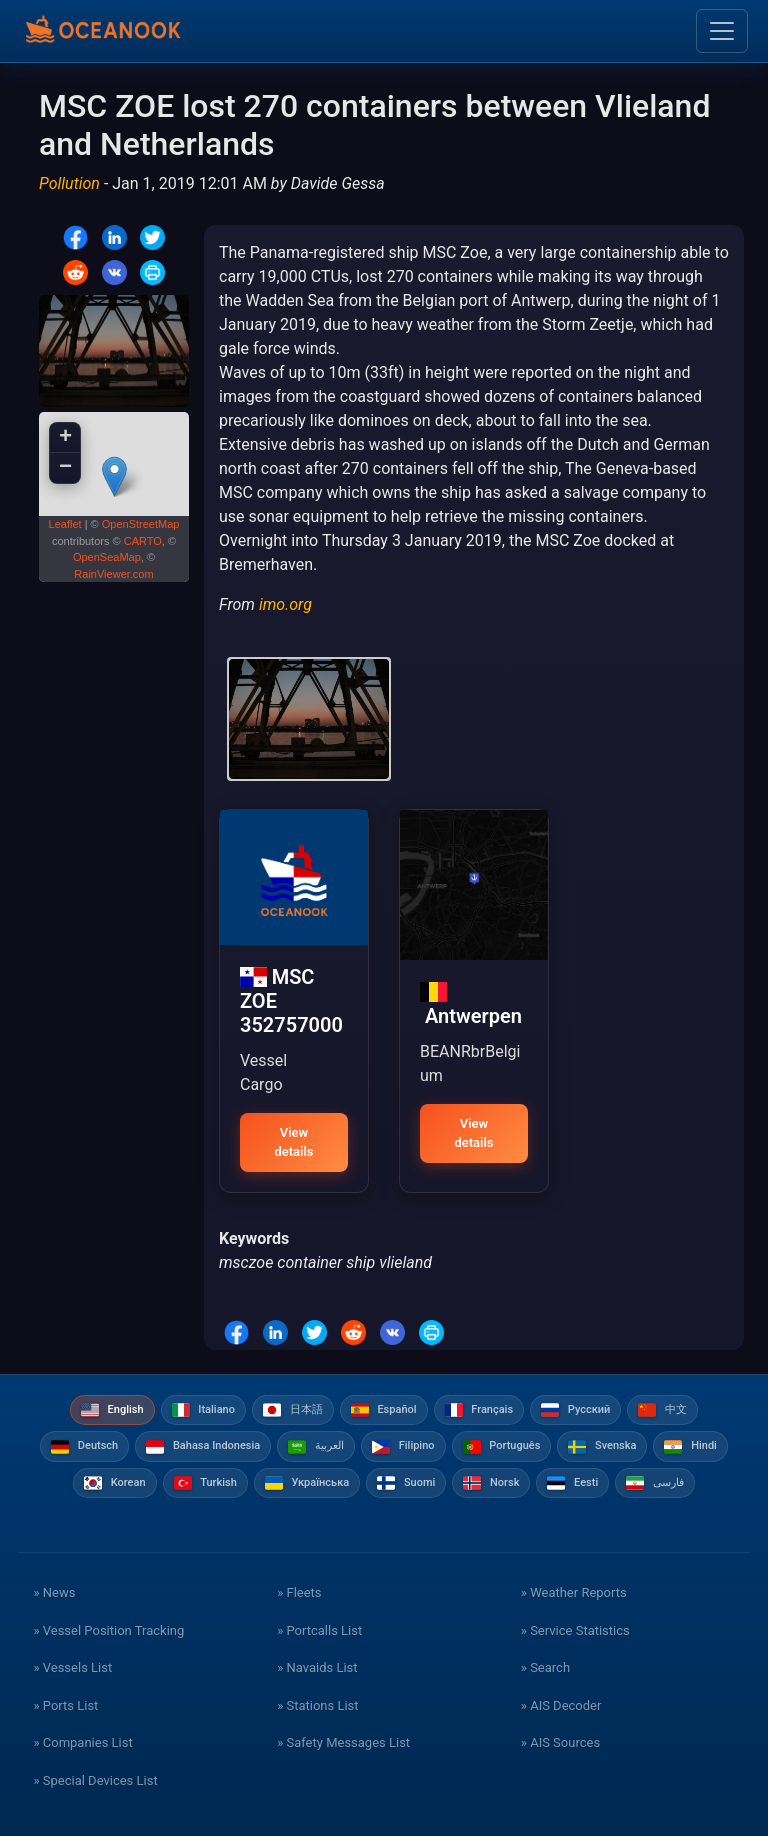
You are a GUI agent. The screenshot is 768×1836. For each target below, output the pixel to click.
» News (54, 1592)
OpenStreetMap (141, 524)
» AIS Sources (560, 1742)
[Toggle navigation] (722, 31)
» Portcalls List (319, 1630)
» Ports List (65, 1705)
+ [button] (65, 438)
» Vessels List (72, 1667)
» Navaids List (317, 1667)
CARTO (143, 541)
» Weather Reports (574, 1592)
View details (293, 1142)
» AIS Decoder (561, 1705)
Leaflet (65, 524)
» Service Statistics (575, 1630)
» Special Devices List (95, 1780)
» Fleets (299, 1592)
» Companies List (82, 1742)
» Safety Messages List (343, 1742)
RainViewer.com (113, 574)
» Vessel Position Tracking (108, 1630)
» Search (545, 1667)
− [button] (65, 468)
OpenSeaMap (107, 557)
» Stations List (317, 1705)
